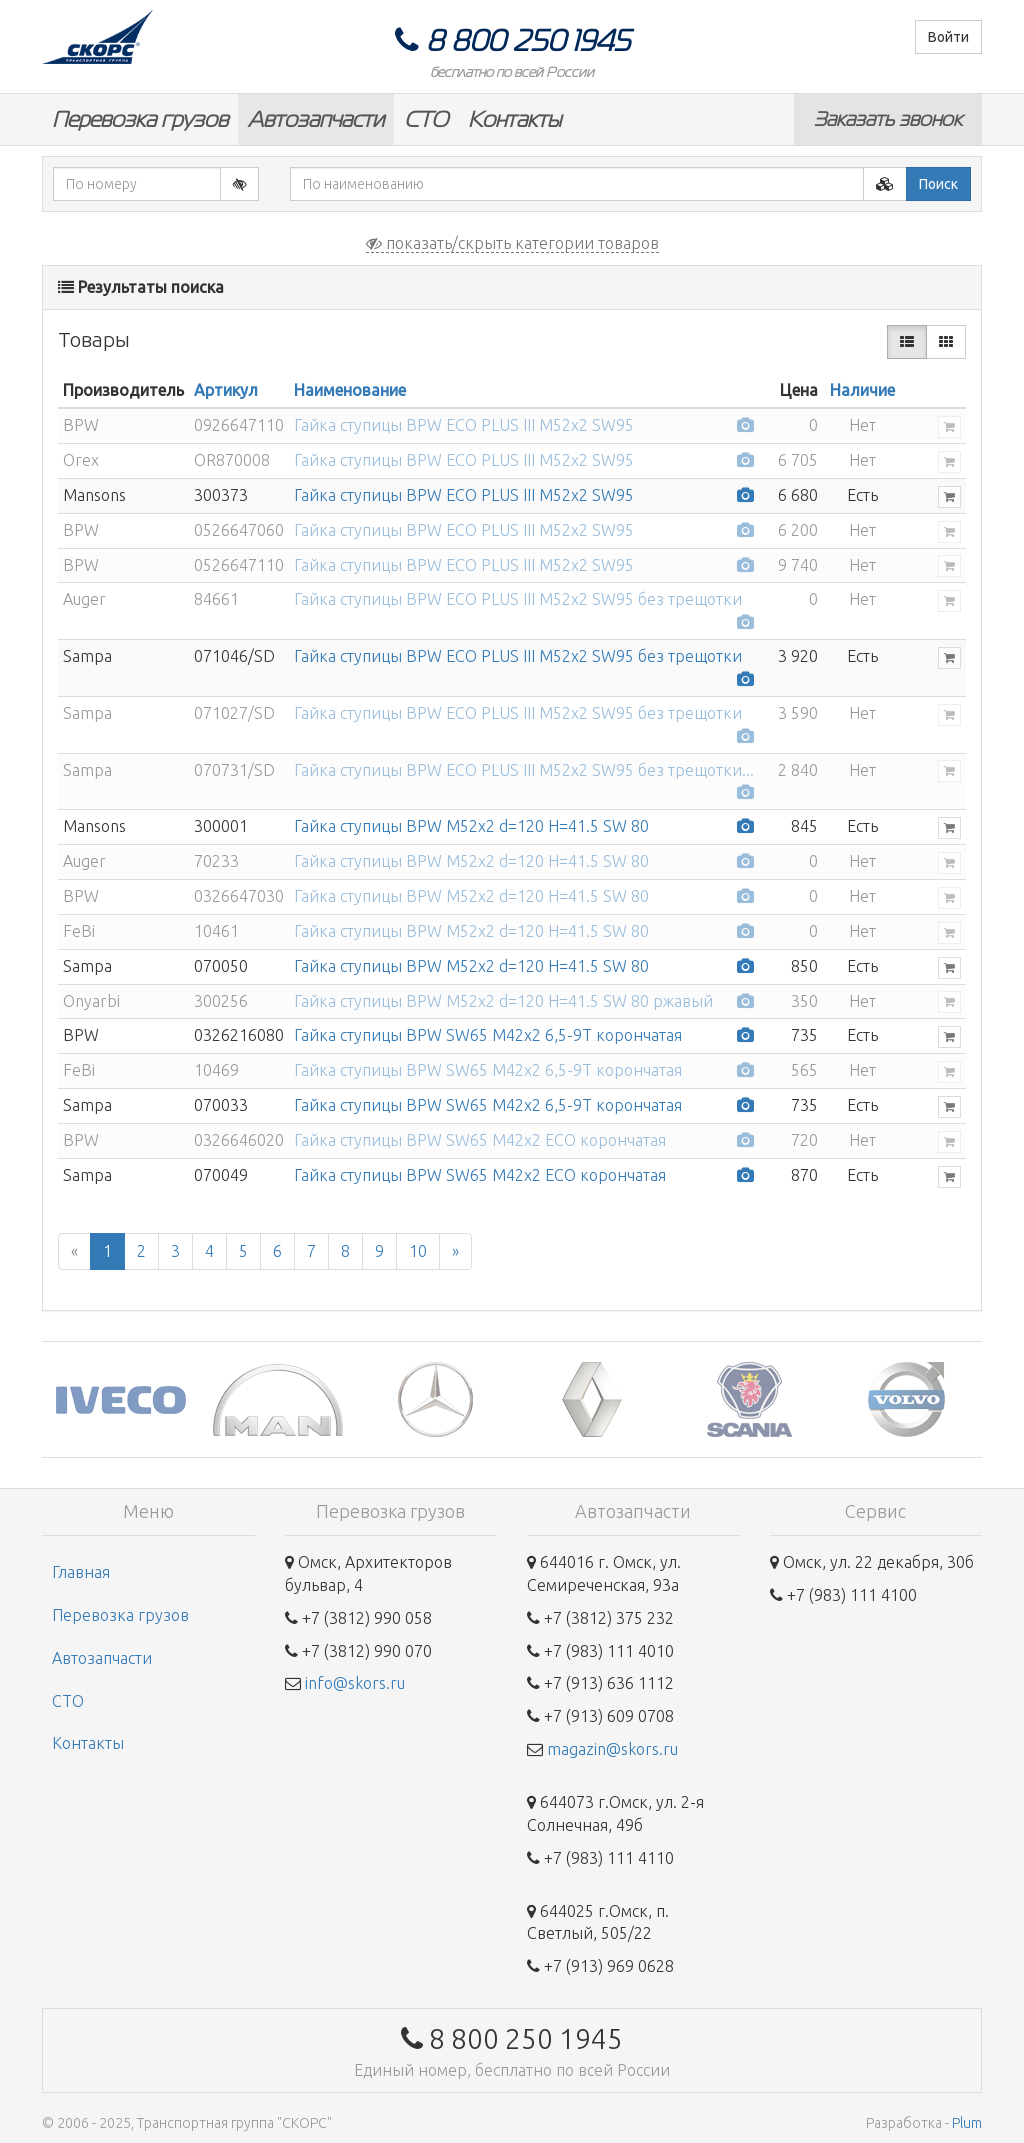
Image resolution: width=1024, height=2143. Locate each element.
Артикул (226, 390)
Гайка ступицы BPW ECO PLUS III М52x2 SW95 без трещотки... (524, 770)
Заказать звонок (888, 119)
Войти (948, 37)
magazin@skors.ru (612, 1749)
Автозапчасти (316, 119)
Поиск (938, 184)
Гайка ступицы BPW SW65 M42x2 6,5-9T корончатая (488, 1035)
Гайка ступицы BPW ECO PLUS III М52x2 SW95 (464, 425)
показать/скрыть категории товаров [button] (512, 243)
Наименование (350, 390)
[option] (120, 1399)
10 (418, 1251)
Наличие (862, 390)
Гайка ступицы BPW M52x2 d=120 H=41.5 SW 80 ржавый (503, 1001)
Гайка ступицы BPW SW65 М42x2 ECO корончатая (480, 1140)
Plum (967, 2123)
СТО (426, 119)
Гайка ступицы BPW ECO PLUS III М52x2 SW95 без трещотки (518, 599)
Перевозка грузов (140, 119)
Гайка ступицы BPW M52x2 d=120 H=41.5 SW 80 (471, 826)
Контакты (514, 119)
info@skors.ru (355, 1683)
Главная (81, 1572)
